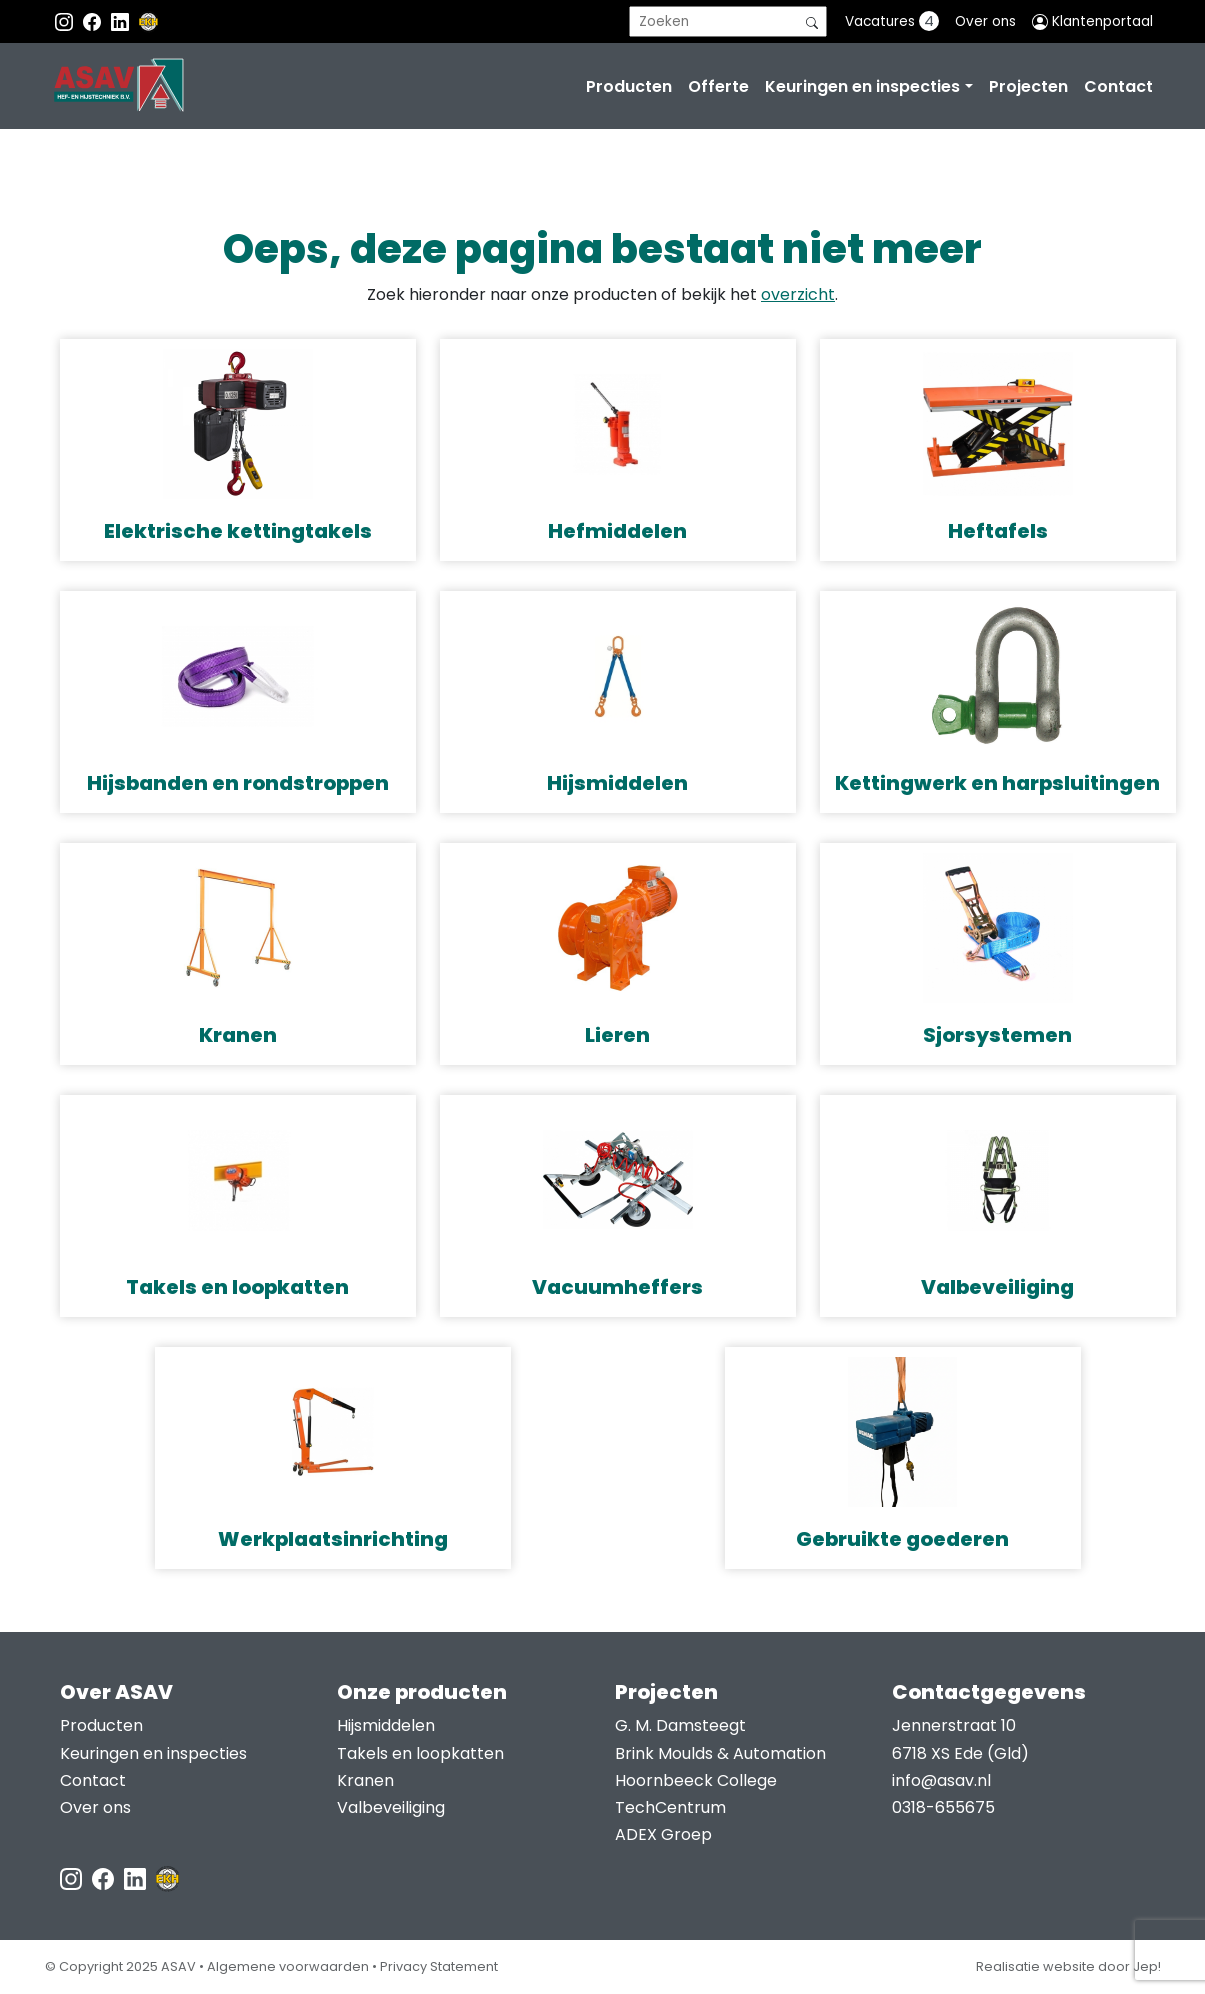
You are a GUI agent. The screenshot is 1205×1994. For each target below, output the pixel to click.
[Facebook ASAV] (94, 21)
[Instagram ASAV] (66, 21)
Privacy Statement (439, 1966)
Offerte (718, 86)
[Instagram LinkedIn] (122, 21)
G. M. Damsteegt (680, 1725)
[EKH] (149, 21)
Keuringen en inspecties (862, 86)
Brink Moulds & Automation (720, 1753)
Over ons (985, 21)
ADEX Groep (663, 1834)
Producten (629, 86)
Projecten (1028, 86)
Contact (1118, 86)
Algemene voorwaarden (288, 1966)
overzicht (798, 294)
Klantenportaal (1092, 21)
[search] (728, 21)
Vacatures (892, 21)
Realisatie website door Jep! (1068, 1966)
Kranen (365, 1780)
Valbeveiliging (391, 1807)
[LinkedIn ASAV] (137, 1877)
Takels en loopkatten (420, 1753)
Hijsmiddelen (386, 1725)
